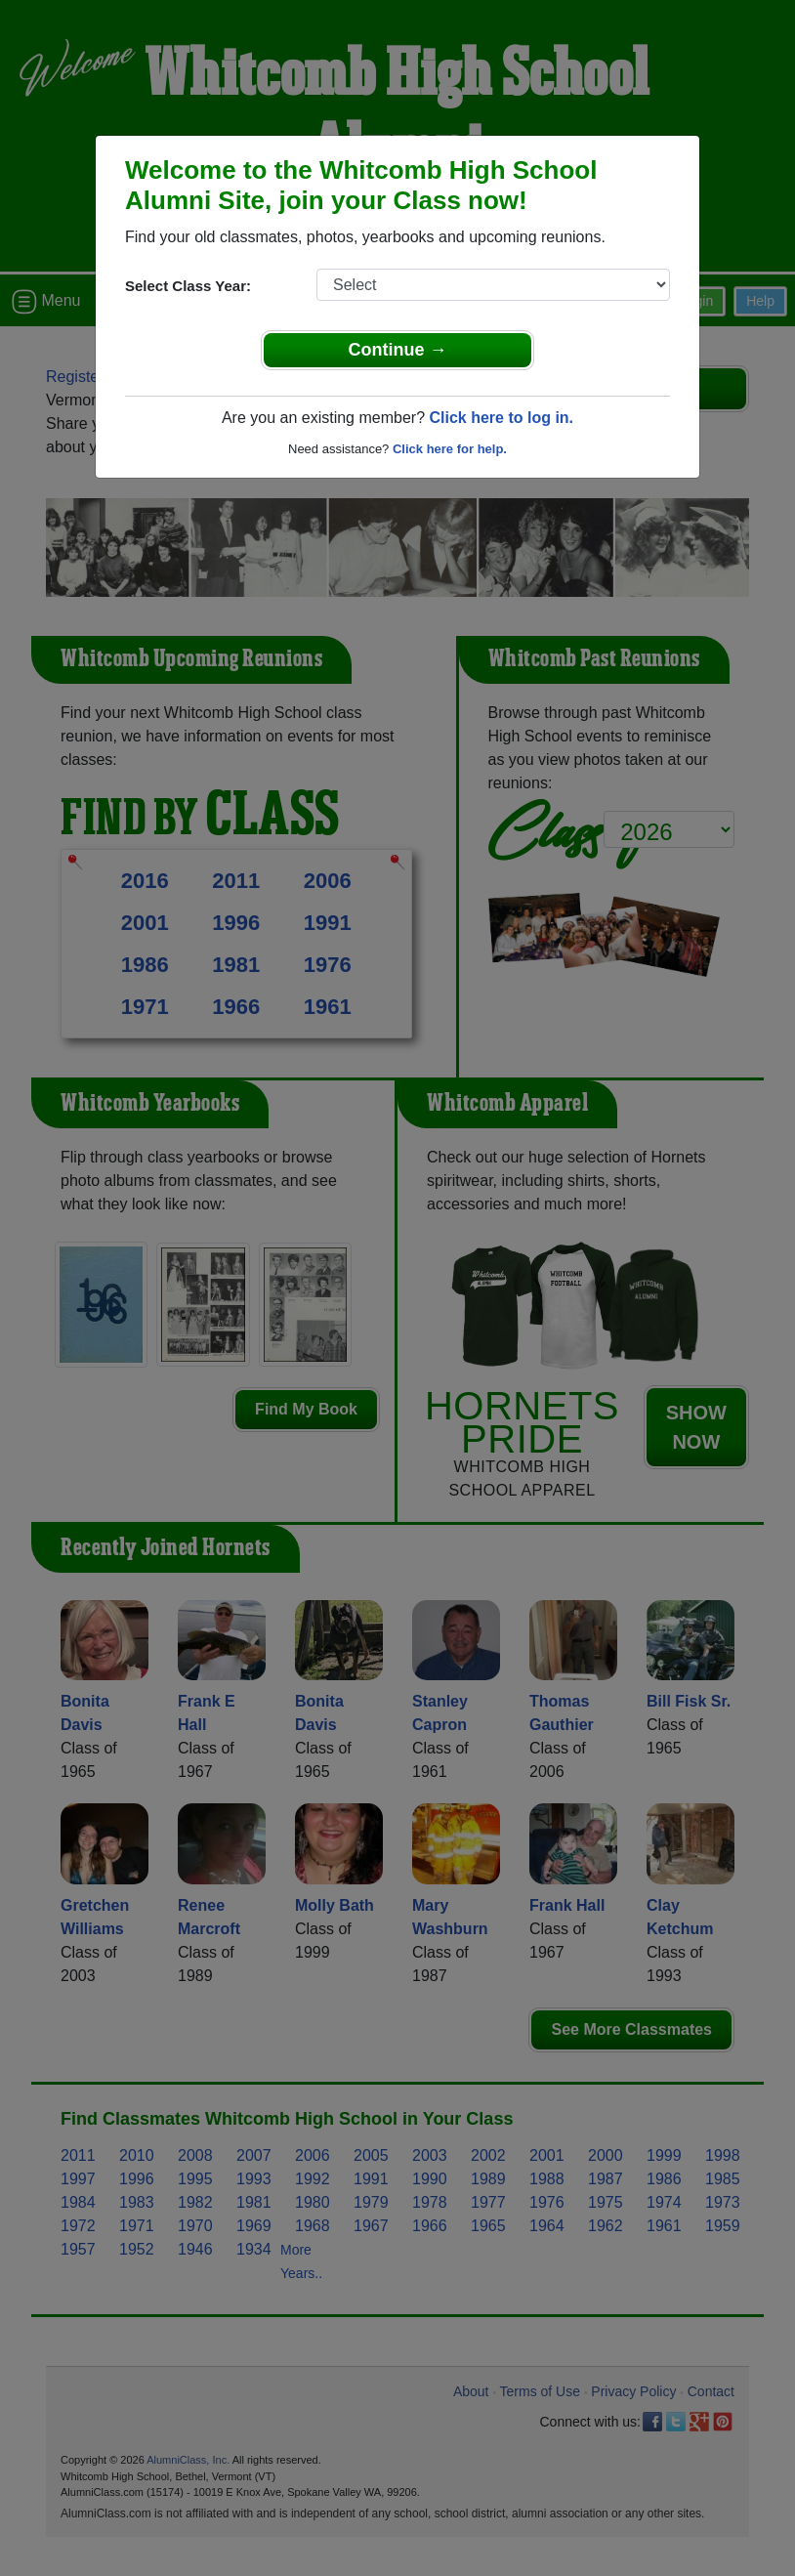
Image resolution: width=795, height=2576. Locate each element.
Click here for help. (450, 449)
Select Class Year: (188, 285)
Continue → (398, 349)
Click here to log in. (501, 417)
